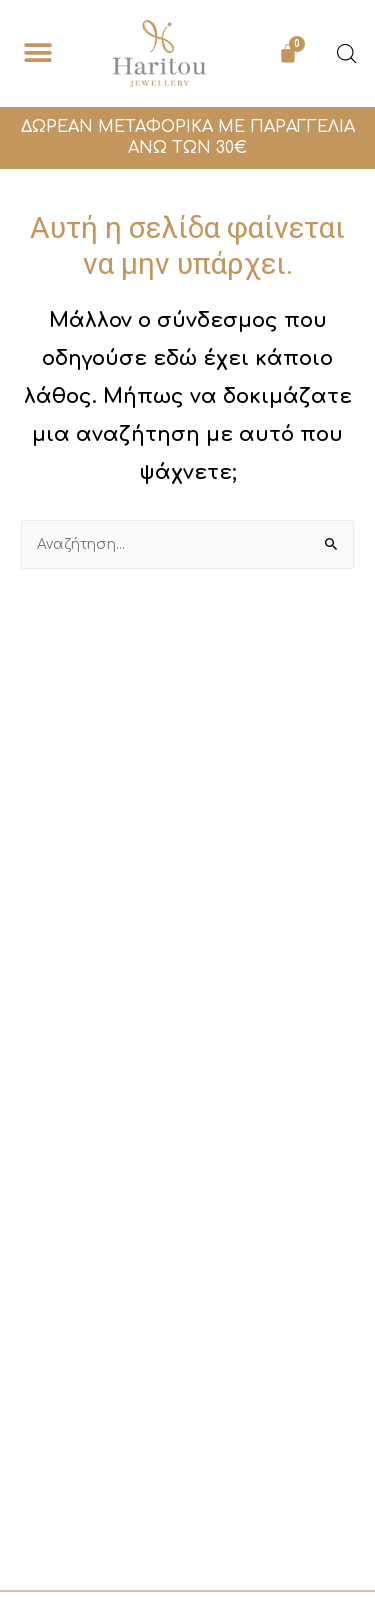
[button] (37, 53)
